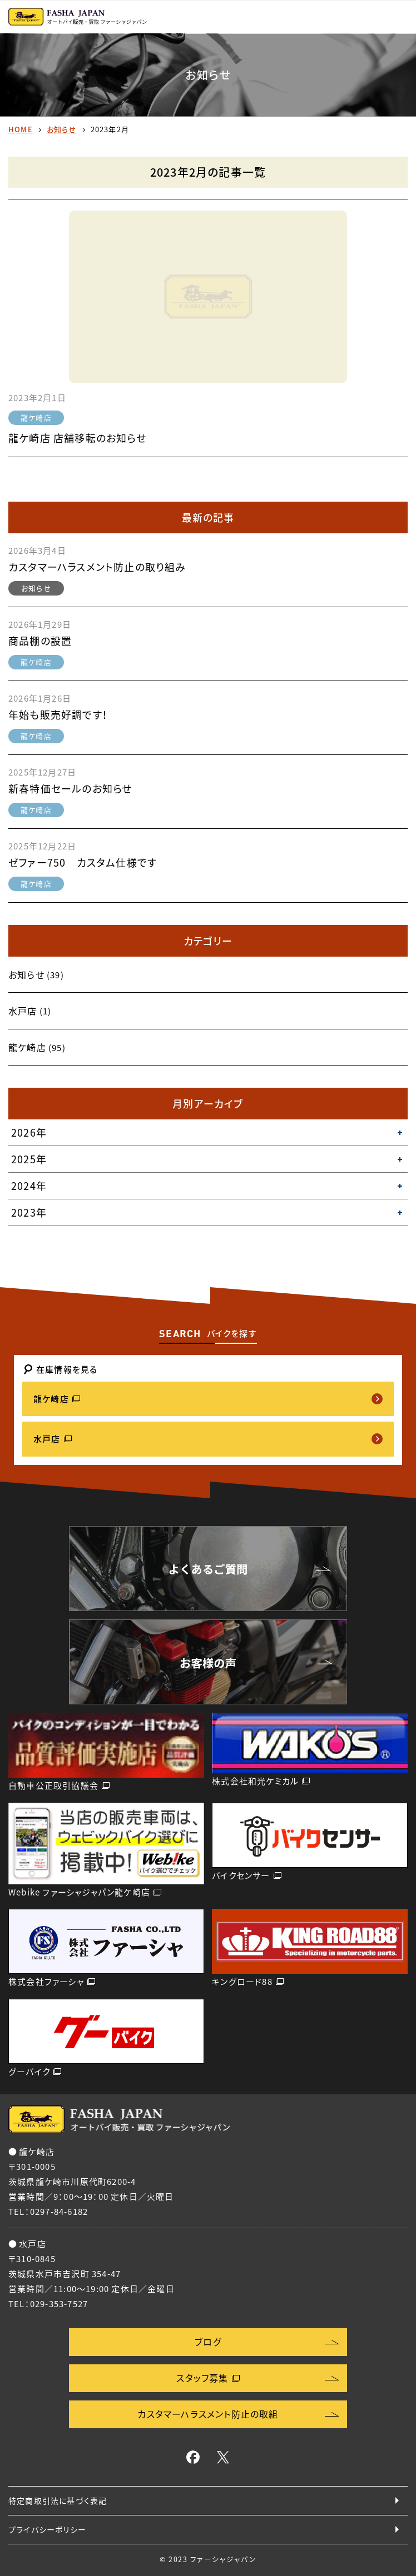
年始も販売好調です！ (58, 714)
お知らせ (62, 129)
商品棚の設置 (40, 640)
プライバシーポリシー (47, 2529)
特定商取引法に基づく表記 (57, 2500)
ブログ (208, 2341)
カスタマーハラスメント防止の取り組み (97, 566)
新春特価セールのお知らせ (70, 788)
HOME (20, 129)
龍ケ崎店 (36, 417)
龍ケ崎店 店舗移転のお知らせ (77, 438)
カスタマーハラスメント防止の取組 (207, 2413)
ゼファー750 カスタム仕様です (82, 862)
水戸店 (22, 1010)
